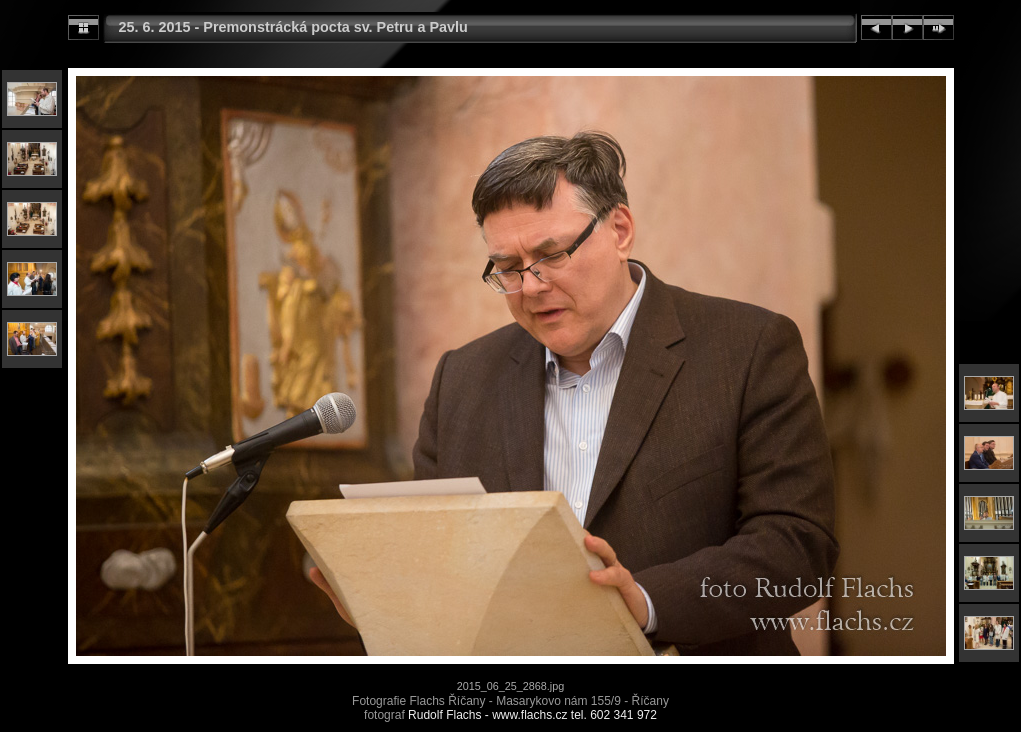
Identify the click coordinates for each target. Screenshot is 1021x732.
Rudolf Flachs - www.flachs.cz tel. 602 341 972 (532, 715)
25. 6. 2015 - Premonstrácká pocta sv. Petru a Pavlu (293, 27)
